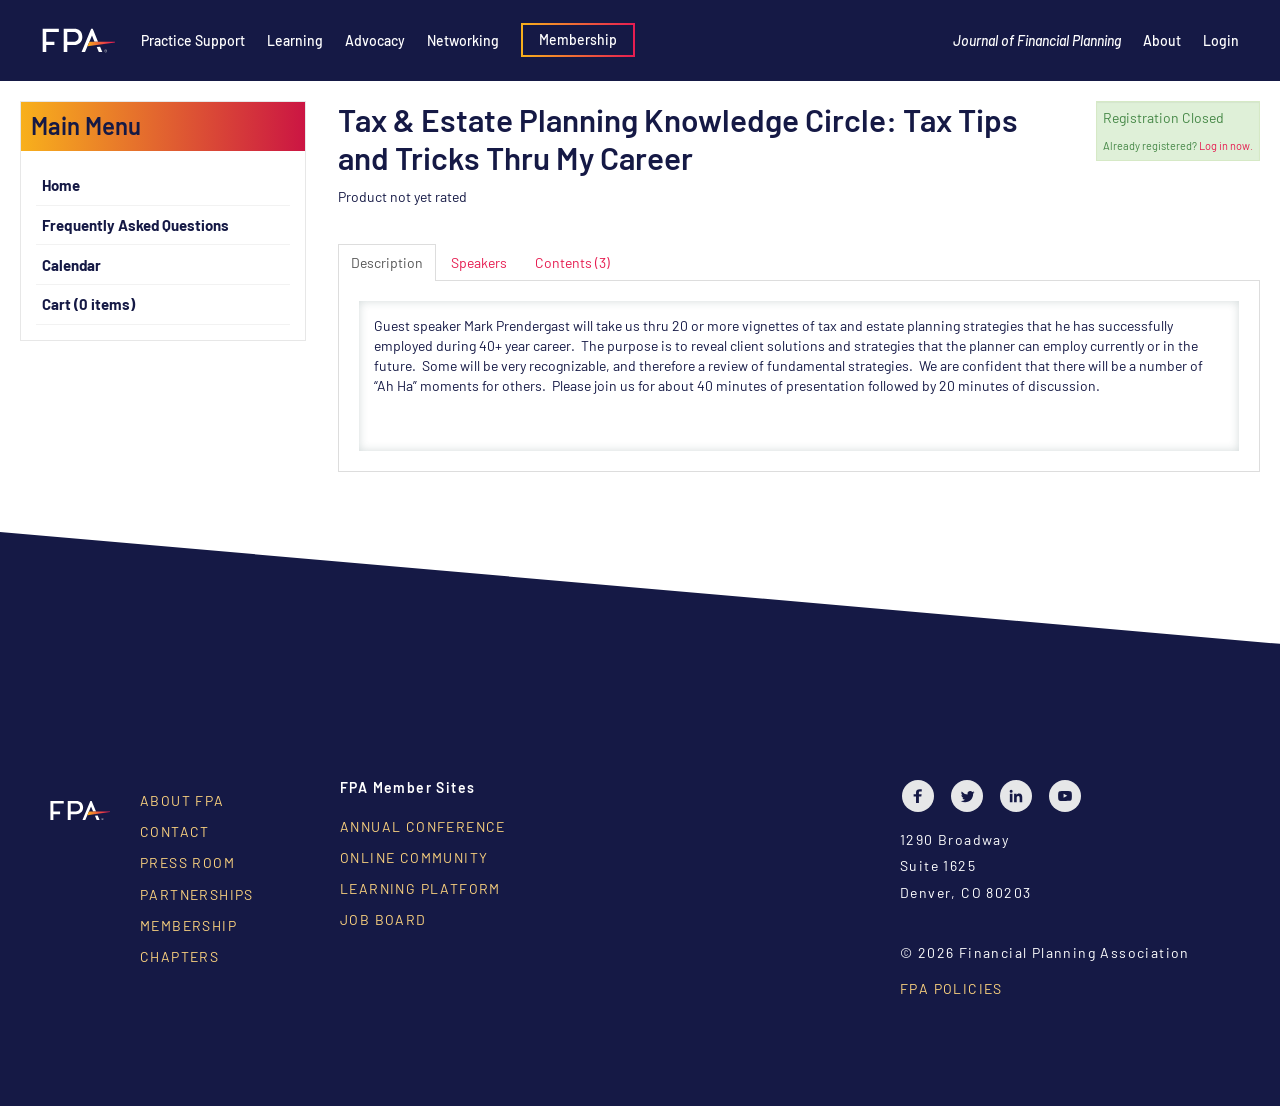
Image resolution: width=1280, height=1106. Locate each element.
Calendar (71, 265)
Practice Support (193, 40)
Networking (463, 40)
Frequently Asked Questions (135, 225)
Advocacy (375, 40)
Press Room (187, 862)
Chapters (179, 956)
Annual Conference (423, 826)
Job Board (383, 919)
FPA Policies (951, 988)
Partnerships (197, 894)
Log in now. (1226, 145)
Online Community (414, 857)
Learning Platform (420, 888)
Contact (175, 831)
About (1162, 40)
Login (1221, 40)
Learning (295, 40)
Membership (578, 39)
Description (387, 262)
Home (61, 185)
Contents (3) (572, 262)
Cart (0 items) (88, 304)
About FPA (182, 800)
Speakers (479, 262)
